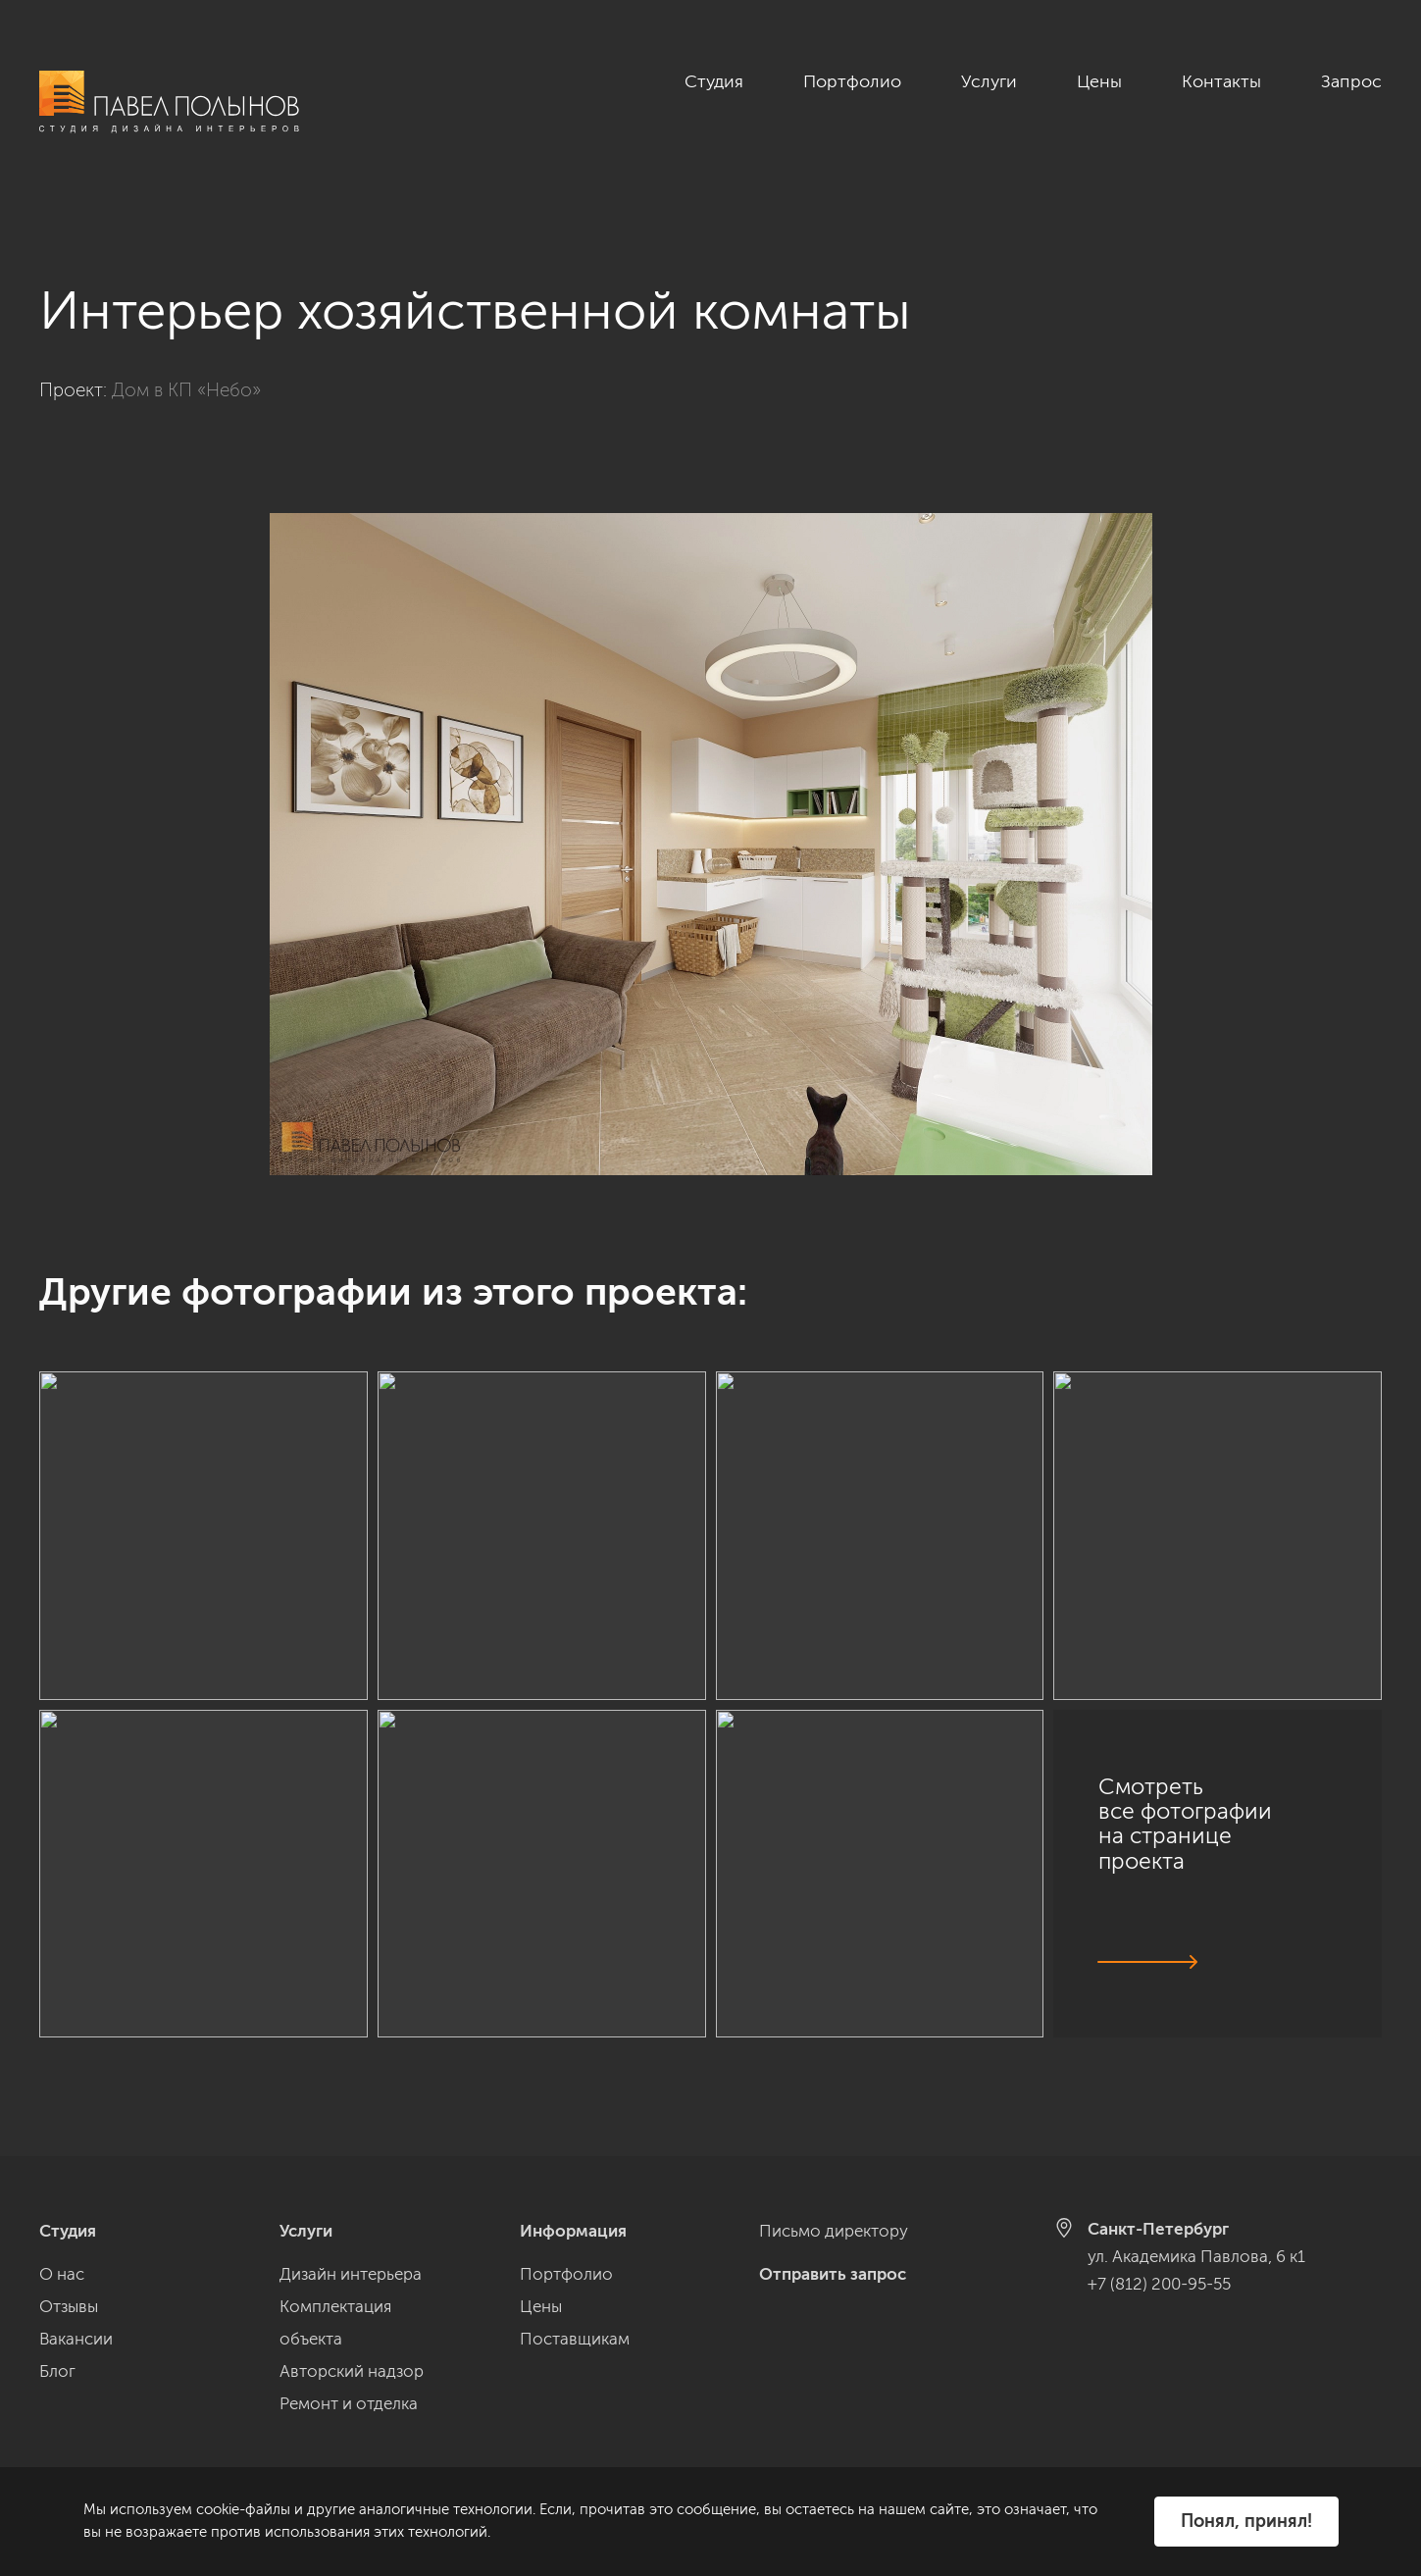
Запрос (1351, 81)
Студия (714, 81)
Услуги (989, 81)
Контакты (1221, 81)
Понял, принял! (1246, 2521)
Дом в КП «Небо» (186, 367)
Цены (1099, 81)
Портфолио (852, 81)
